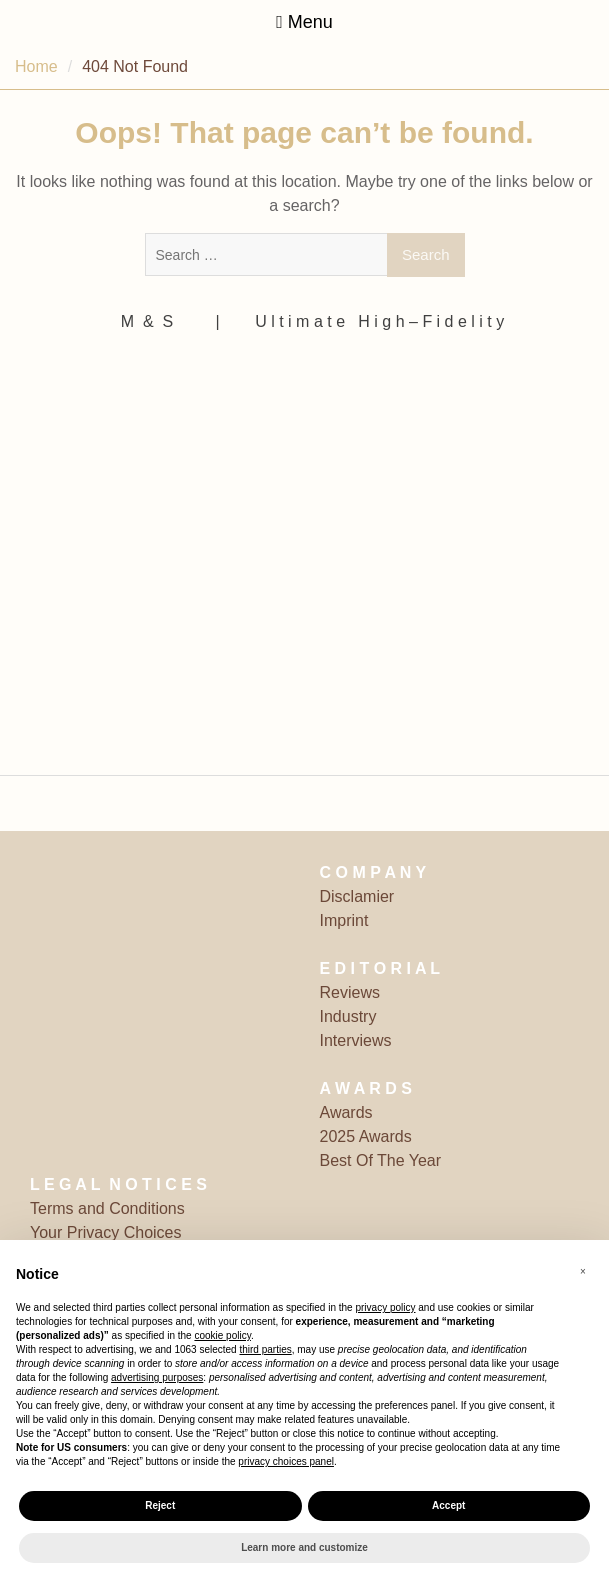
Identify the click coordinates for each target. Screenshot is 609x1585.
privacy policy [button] (385, 1307)
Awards (346, 1112)
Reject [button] (160, 1505)
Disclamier (357, 896)
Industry (348, 1016)
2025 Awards (366, 1136)
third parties (265, 1349)
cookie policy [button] (222, 1335)
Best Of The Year (381, 1160)
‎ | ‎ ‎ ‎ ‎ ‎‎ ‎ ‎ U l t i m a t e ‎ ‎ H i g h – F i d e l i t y (357, 321)
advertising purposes (157, 1377)
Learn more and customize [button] (304, 1547)
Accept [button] (448, 1505)
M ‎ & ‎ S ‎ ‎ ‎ (154, 321)
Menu (304, 22)
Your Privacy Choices (105, 1232)
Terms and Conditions (107, 1208)
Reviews (350, 992)
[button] (583, 1272)
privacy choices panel (286, 1461)
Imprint (344, 920)
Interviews (356, 1040)
